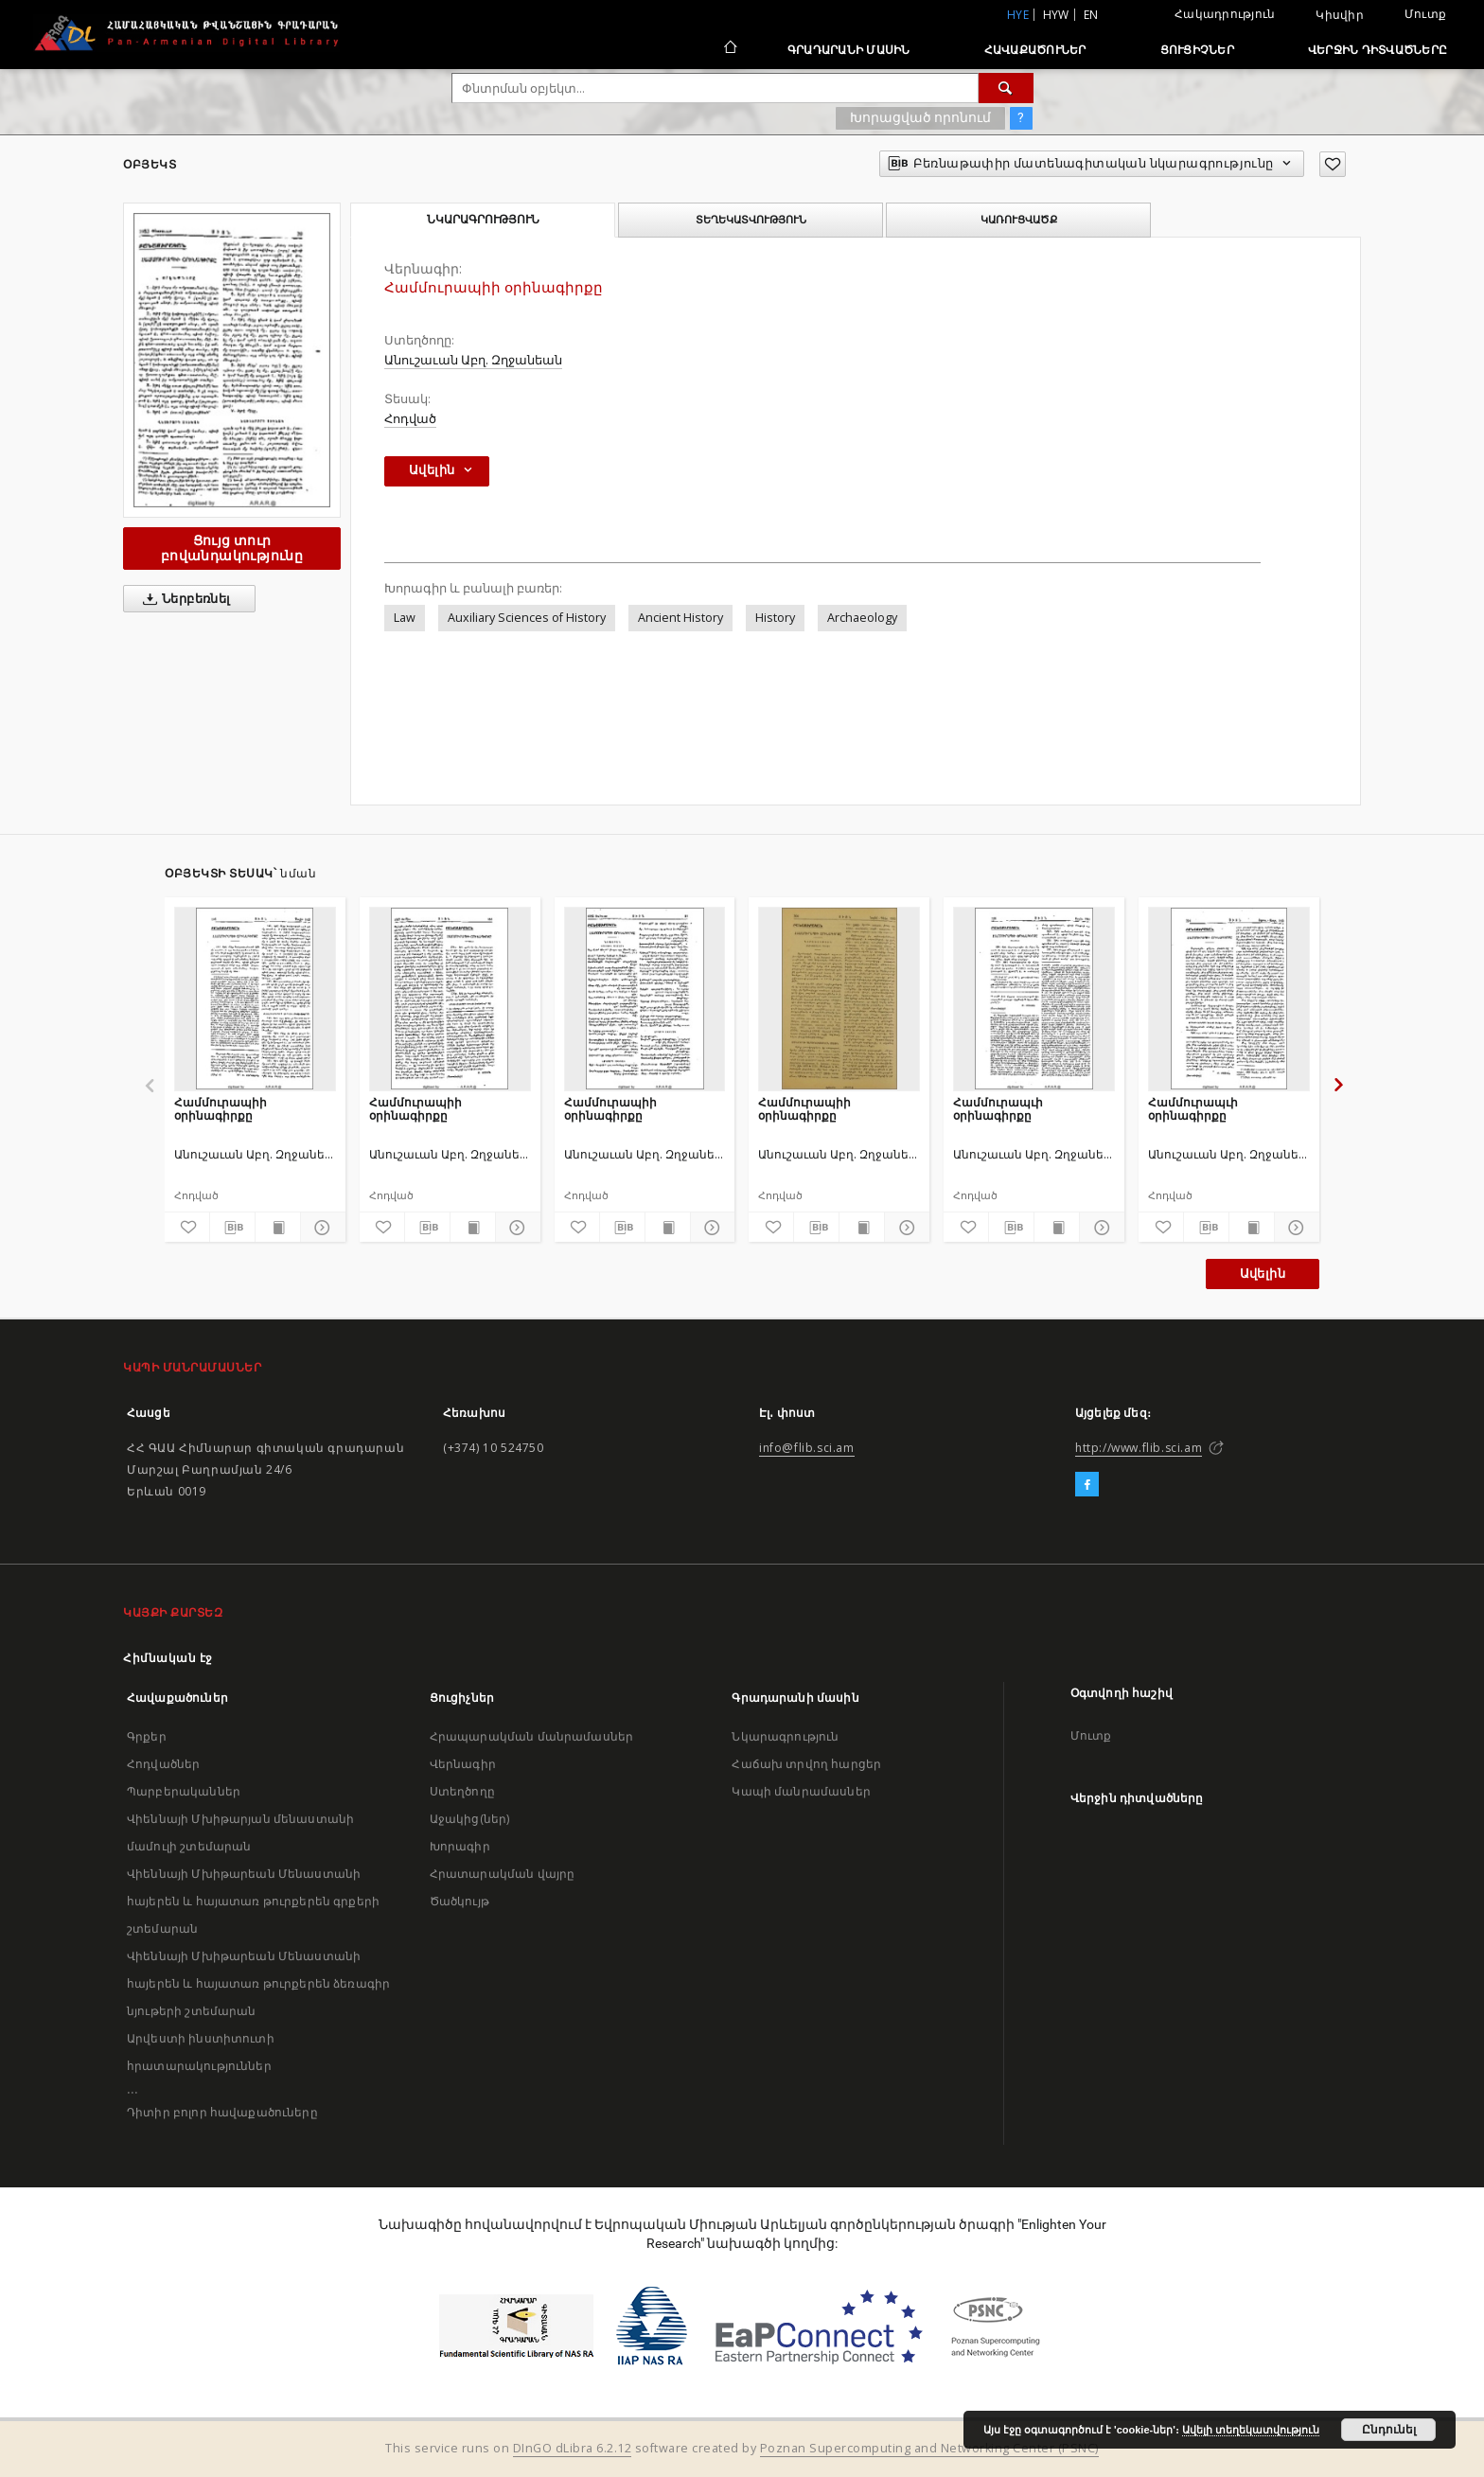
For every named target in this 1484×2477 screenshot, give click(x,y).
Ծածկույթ (459, 1901)
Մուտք (1425, 14)
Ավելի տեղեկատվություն (1250, 2429)
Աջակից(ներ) (470, 1819)
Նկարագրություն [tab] (483, 219)
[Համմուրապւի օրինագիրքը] (1034, 998)
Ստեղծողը (462, 1791)
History (775, 618)
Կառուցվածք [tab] (1018, 219)
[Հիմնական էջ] (729, 49)
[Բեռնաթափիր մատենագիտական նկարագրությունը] (232, 1227)
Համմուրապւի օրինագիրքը (998, 1108)
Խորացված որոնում (920, 117)
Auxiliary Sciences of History (527, 618)
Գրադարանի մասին (848, 50)
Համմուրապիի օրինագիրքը (220, 1108)
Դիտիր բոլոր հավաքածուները (222, 2112)
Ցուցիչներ (1197, 50)
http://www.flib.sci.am (1138, 1448)
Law (404, 618)
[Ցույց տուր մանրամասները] (320, 1227)
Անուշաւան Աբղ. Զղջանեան (473, 360)
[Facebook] (1087, 1485)
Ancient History (680, 618)
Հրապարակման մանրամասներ (531, 1736)
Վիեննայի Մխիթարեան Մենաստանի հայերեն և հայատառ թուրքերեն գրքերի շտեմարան (253, 1901)
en (1091, 15)
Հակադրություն (1225, 14)
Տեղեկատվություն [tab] (751, 219)
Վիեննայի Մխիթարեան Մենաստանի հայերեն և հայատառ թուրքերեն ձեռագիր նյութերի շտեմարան (258, 1983)
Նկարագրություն (785, 1736)
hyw (1056, 15)
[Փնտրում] (1006, 88)
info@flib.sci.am (807, 1448)
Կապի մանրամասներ (801, 1791)
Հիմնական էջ (168, 1658)
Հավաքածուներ (1035, 50)
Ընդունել (1389, 2429)
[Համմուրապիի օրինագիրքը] (255, 998)
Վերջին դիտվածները (1377, 50)
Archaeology (862, 618)
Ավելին (1262, 1273)
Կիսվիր (1340, 15)
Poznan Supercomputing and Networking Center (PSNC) (929, 2448)
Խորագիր (460, 1846)
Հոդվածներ (163, 1764)
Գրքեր (147, 1736)
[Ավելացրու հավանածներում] (1332, 164)
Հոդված (410, 419)
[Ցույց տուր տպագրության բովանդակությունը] (278, 1227)
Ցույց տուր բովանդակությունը (232, 547)
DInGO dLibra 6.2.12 (572, 2448)
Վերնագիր (463, 1764)
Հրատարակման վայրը (502, 1874)
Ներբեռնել (183, 599)
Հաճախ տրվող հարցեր (806, 1764)
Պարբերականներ (183, 1791)
